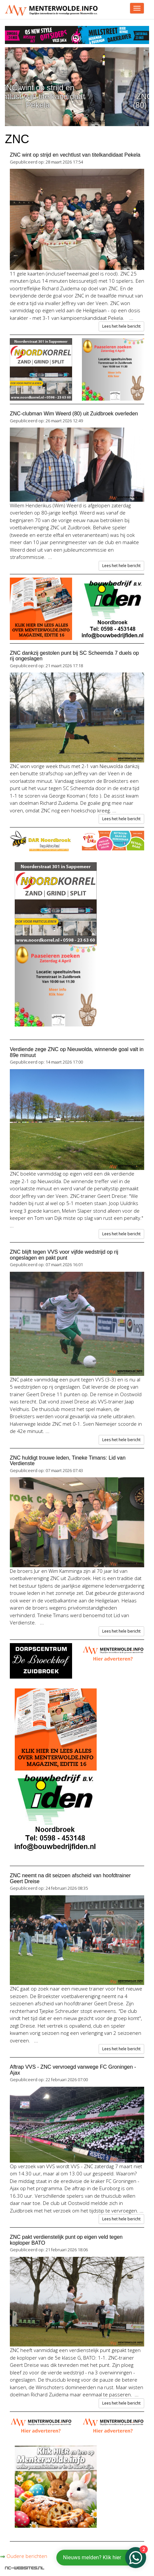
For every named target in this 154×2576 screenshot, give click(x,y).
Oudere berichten (23, 2556)
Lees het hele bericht (121, 326)
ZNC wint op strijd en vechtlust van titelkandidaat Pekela (77, 96)
